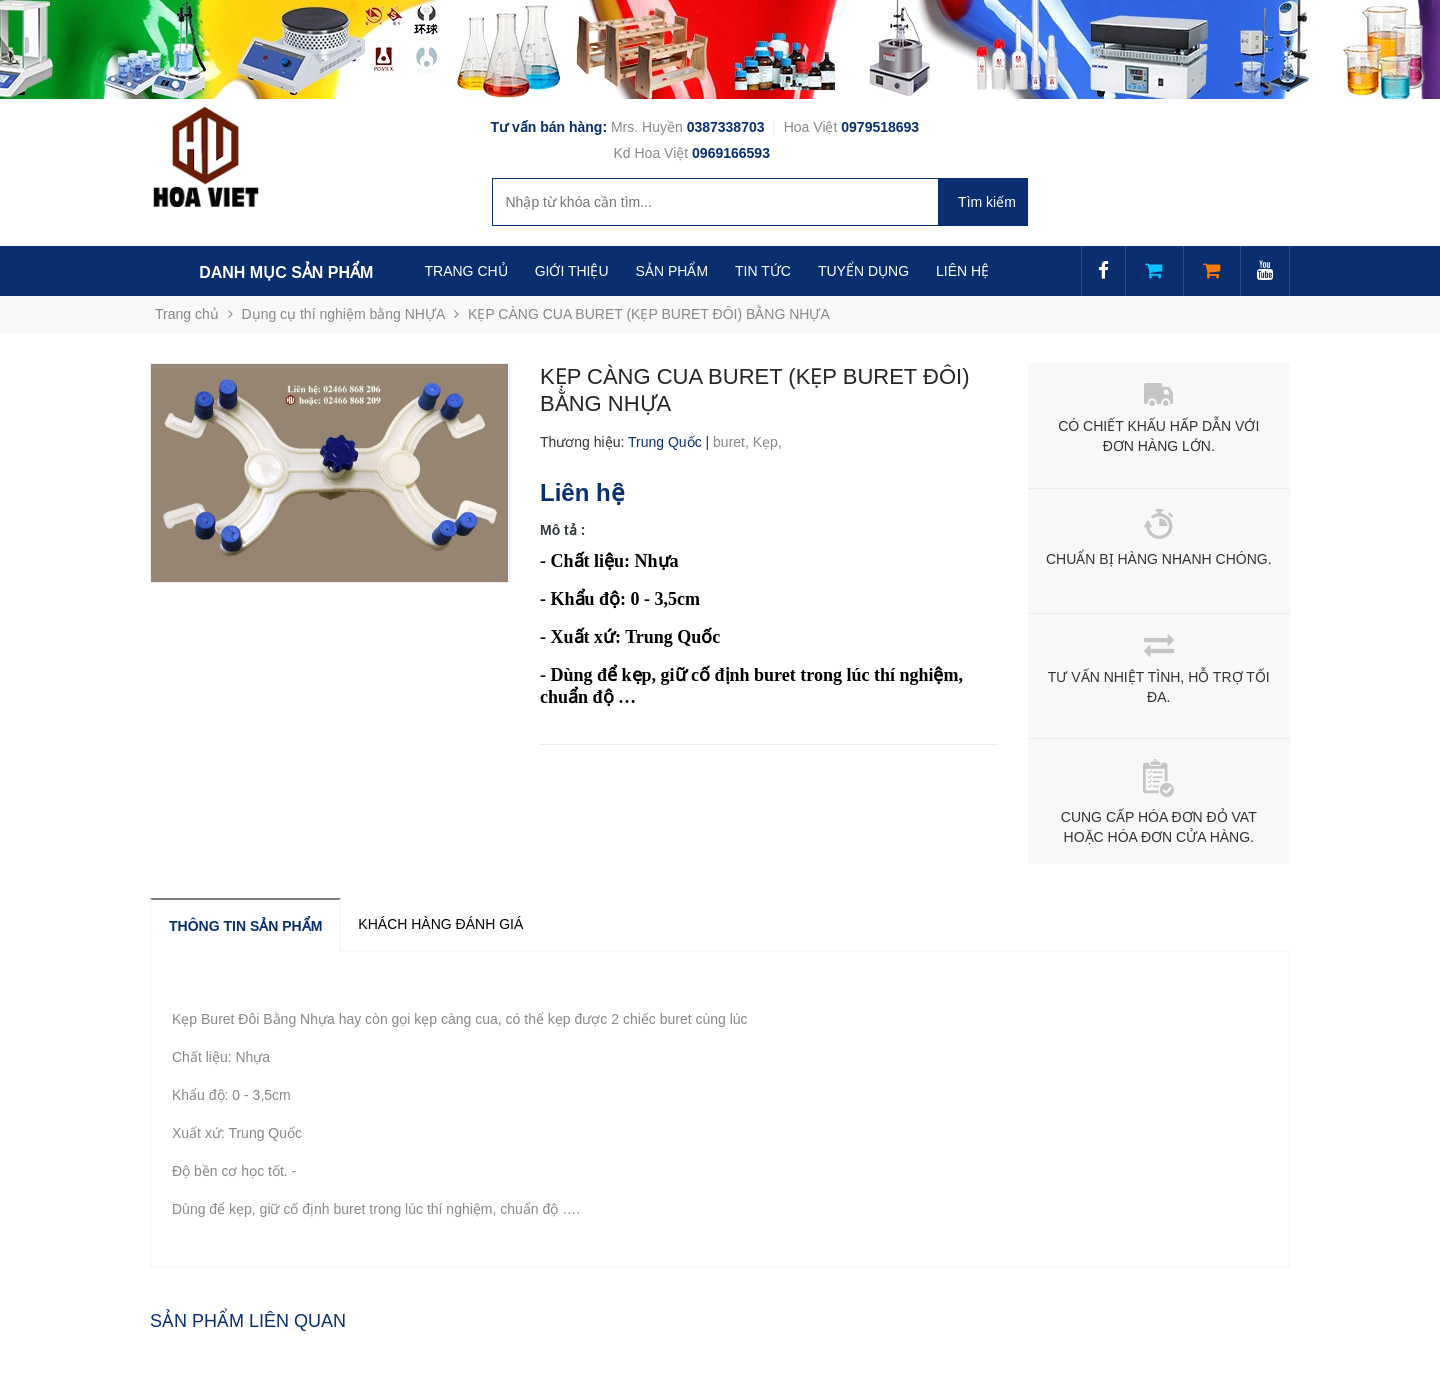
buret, (733, 442)
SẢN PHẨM (672, 271)
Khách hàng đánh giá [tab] (440, 924)
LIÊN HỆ (962, 271)
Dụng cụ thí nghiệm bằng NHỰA (344, 314)
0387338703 (728, 127)
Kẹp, (769, 442)
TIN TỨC (763, 271)
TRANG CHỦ (466, 271)
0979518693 (880, 127)
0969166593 (731, 153)
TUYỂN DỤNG (863, 271)
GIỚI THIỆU (572, 271)
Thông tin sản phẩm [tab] (245, 926)
